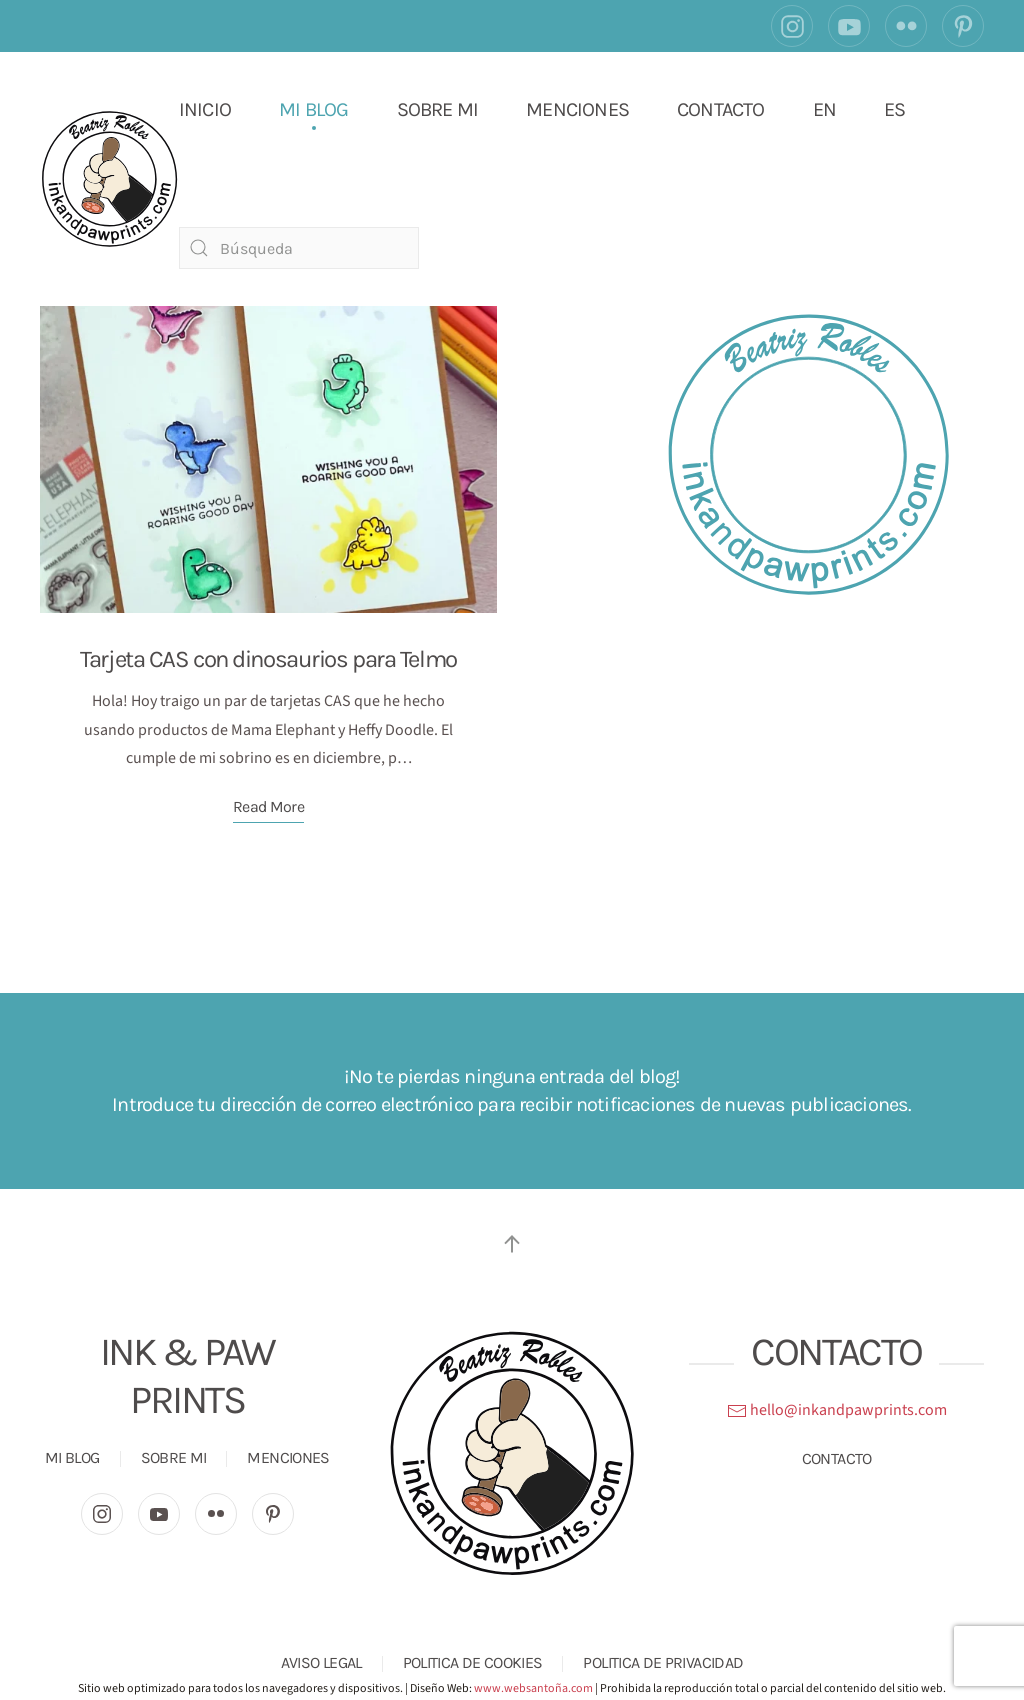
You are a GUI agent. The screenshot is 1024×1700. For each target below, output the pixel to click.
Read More (268, 806)
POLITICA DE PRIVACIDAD (663, 1662)
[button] (512, 1244)
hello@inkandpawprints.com (837, 1410)
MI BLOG (313, 109)
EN (824, 109)
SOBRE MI (438, 109)
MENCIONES (577, 109)
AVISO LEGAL (321, 1662)
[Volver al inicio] (109, 178)
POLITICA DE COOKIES (473, 1662)
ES (894, 109)
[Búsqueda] (299, 248)
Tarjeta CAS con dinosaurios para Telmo (268, 659)
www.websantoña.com (533, 1688)
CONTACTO (721, 109)
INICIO (205, 109)
